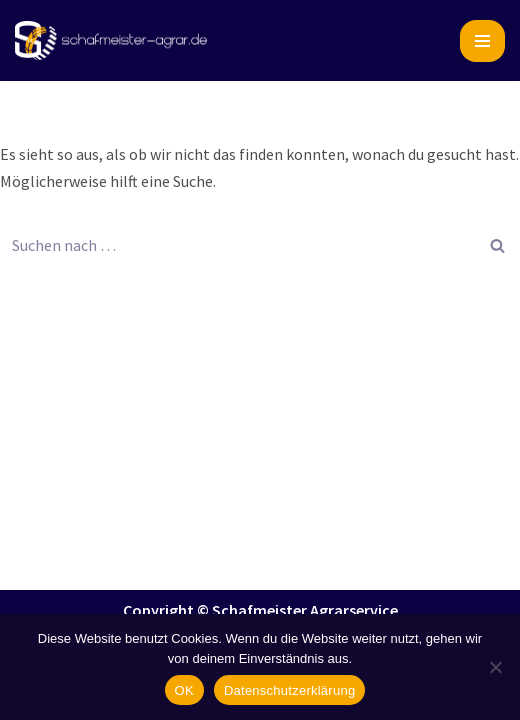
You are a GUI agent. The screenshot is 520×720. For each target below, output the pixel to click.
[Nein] (495, 667)
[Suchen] (237, 245)
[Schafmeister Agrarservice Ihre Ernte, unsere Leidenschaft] (111, 41)
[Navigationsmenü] (482, 41)
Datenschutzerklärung (289, 690)
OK (184, 690)
